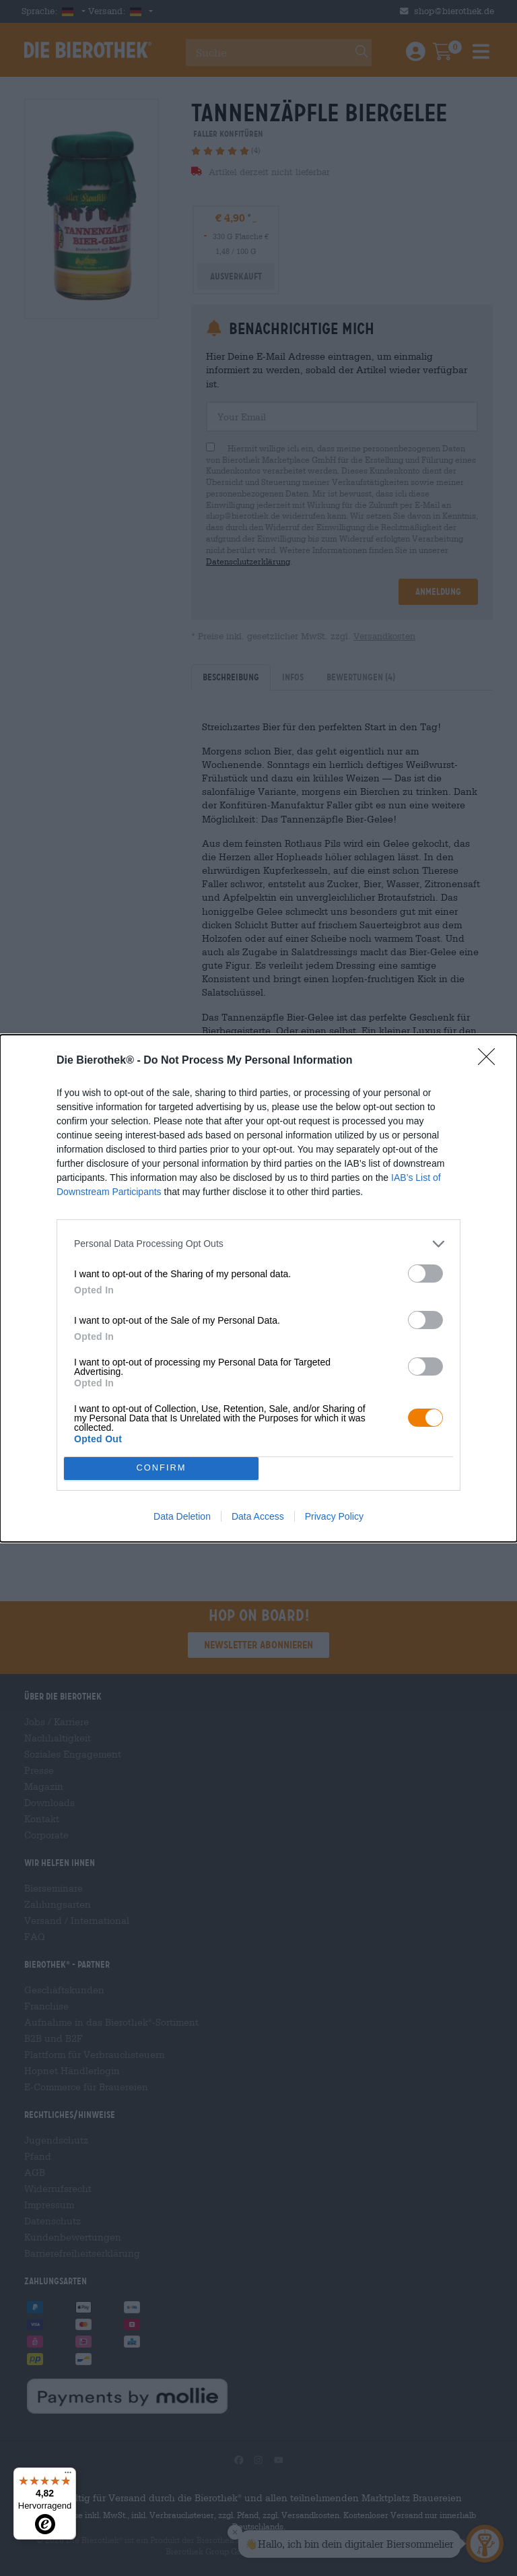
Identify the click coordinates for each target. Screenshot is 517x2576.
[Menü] (68, 2476)
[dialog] (258, 1288)
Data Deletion (182, 1516)
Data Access (258, 1516)
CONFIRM (161, 1468)
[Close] (491, 1061)
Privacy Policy (334, 1516)
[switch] (425, 1273)
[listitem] (258, 1244)
